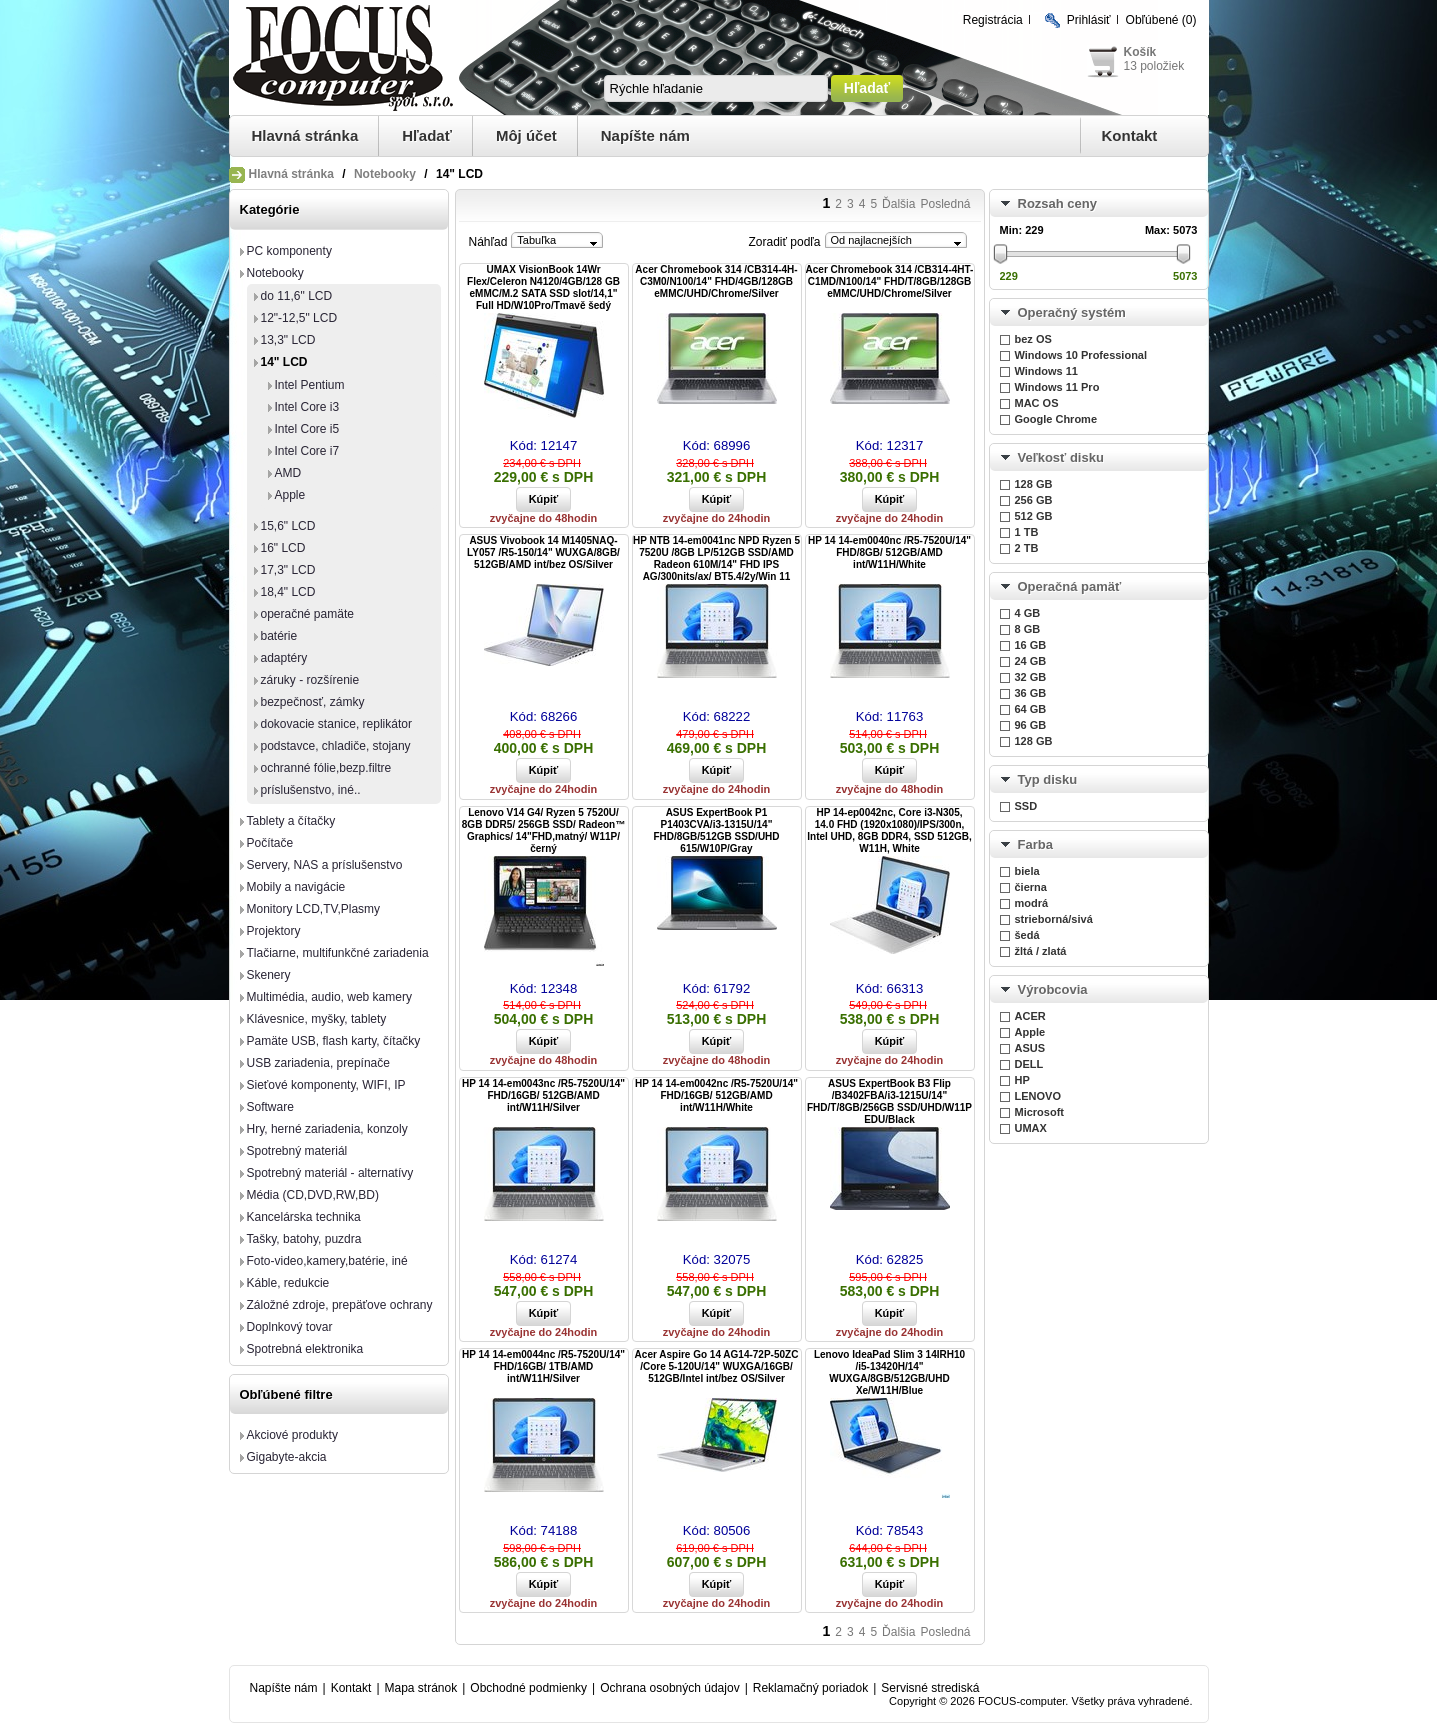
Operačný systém (1072, 312)
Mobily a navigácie (296, 887)
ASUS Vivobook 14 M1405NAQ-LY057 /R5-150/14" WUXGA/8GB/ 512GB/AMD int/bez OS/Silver (543, 552)
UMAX (1031, 1128)
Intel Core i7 (307, 451)
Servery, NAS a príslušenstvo (325, 865)
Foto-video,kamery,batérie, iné (327, 1261)
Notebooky (385, 174)
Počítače (270, 843)
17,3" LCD (288, 570)
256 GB (1034, 500)
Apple (290, 495)
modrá (1032, 903)
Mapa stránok (421, 1688)
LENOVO (1038, 1096)
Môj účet (526, 135)
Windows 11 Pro (1057, 387)
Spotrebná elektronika (305, 1349)
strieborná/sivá (1054, 919)
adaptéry (284, 658)
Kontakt (1130, 135)
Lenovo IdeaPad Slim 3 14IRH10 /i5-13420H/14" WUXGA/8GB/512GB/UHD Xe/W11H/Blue (889, 1372)
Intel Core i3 (307, 407)
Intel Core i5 (307, 429)
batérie (279, 636)
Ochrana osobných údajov (669, 1688)
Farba (1035, 844)
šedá (1027, 935)
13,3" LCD (288, 340)
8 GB (1028, 629)
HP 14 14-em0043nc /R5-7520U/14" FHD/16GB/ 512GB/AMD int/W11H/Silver (543, 1095)
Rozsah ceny (1057, 203)
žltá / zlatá (1041, 951)
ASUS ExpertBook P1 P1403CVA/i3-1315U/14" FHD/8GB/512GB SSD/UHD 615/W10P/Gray (716, 830)
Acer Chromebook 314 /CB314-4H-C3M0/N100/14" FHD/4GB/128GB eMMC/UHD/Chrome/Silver (716, 281)
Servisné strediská (930, 1688)
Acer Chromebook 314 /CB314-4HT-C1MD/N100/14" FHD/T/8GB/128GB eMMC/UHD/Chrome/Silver (890, 281)
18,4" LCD (288, 592)
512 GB (1034, 516)
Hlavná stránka (305, 135)
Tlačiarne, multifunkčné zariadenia (338, 953)
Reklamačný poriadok (810, 1688)
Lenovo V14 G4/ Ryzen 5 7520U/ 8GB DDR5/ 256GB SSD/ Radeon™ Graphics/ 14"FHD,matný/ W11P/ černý (543, 830)
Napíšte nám (645, 135)
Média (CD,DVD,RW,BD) (313, 1195)
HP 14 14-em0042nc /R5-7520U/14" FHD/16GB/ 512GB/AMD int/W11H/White (716, 1095)
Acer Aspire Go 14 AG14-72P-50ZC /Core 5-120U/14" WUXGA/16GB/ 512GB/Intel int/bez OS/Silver (717, 1366)
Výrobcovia (1053, 989)
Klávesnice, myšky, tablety (317, 1019)
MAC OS (1037, 403)
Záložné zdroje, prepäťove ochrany (340, 1305)
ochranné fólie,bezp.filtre (326, 768)
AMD (288, 473)
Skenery (269, 975)
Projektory (274, 931)
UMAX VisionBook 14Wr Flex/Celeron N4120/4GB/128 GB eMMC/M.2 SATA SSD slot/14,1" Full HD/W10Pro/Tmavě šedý (543, 287)
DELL (1029, 1064)
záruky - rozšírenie (310, 680)
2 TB (1027, 548)
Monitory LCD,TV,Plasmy (314, 909)
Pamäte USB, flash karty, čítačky (334, 1041)
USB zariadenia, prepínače (318, 1063)
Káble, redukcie (288, 1283)
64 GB (1031, 709)
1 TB (1027, 532)
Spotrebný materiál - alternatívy (330, 1173)
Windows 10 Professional (1081, 355)
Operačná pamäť (1070, 586)
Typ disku (1048, 779)
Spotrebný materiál (297, 1151)
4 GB (1028, 613)
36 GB (1031, 693)
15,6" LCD (288, 526)
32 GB (1031, 677)
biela (1027, 871)
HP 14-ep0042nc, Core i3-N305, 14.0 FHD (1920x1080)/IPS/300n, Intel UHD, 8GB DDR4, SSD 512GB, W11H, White (889, 830)
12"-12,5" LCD (299, 318)
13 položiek (1154, 66)
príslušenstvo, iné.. (311, 790)
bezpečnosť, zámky (313, 702)
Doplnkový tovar (290, 1327)
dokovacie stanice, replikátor (336, 724)
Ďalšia (898, 204)
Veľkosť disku (1061, 457)
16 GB (1031, 645)
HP (1022, 1080)
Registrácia (993, 20)
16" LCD (283, 548)
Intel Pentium (310, 385)
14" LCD (284, 362)
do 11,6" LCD (297, 296)
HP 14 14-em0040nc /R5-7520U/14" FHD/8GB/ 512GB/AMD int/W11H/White (889, 552)
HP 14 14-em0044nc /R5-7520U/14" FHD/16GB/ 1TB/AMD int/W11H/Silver (543, 1366)
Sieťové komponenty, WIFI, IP (326, 1085)
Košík (1140, 52)
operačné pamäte (307, 614)
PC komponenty (289, 251)
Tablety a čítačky (291, 821)
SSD (1026, 806)
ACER (1030, 1016)
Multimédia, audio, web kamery (329, 997)
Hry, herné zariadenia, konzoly (327, 1129)
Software (270, 1107)
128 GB (1034, 484)
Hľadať (427, 135)
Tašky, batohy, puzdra (304, 1239)
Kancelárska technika (304, 1217)
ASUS (1030, 1048)
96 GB (1031, 725)
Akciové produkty (292, 1435)
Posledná (945, 204)
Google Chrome (1056, 419)
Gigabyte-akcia (287, 1457)
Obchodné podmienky (528, 1688)
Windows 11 (1046, 371)
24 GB (1031, 661)
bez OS (1033, 339)
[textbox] (716, 88)
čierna (1031, 887)
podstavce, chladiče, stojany (336, 746)
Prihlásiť (1089, 20)
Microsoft (1040, 1112)
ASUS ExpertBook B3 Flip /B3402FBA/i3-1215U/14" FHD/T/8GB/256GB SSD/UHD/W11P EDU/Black (889, 1101)
